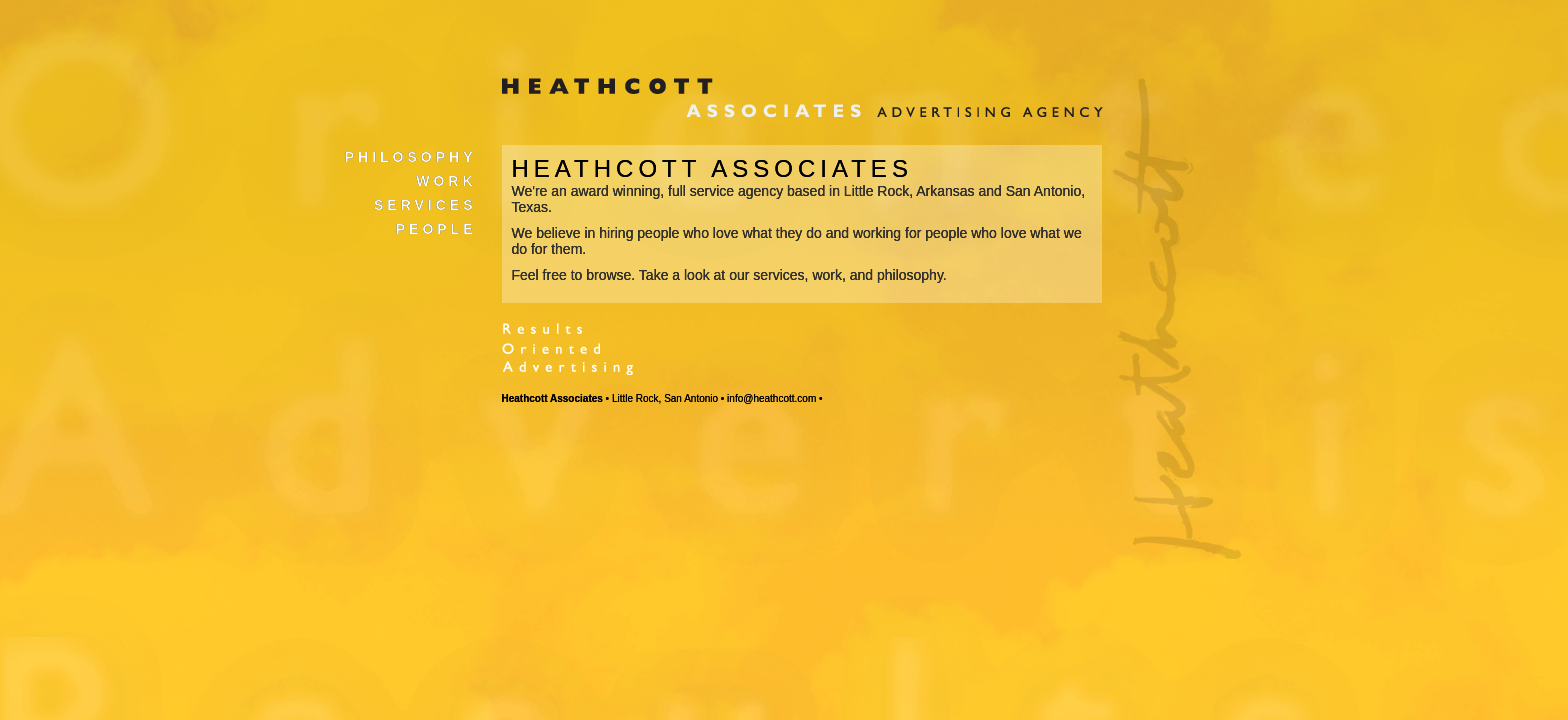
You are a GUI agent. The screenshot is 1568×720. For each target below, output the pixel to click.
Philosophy (411, 157)
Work (446, 181)
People (436, 229)
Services (425, 205)
